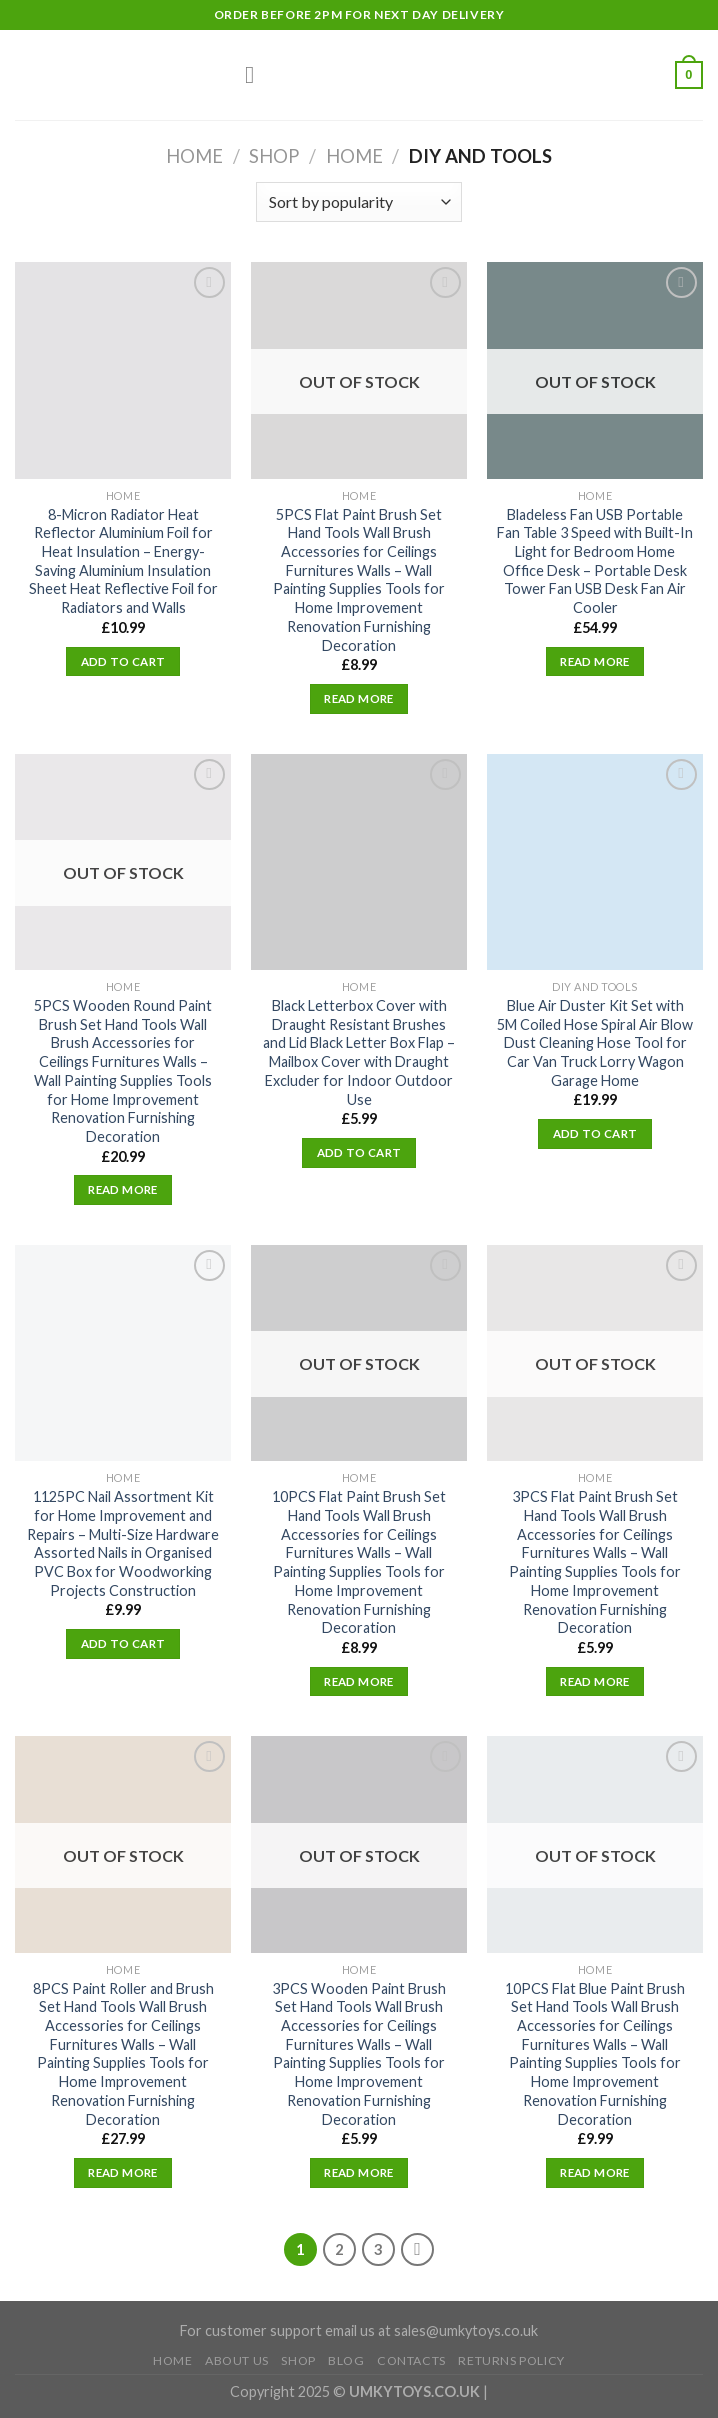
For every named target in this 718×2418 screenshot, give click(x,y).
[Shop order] (359, 202)
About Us (237, 2360)
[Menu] (257, 74)
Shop (274, 156)
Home (194, 156)
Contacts (411, 2360)
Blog (346, 2360)
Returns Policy (511, 2360)
